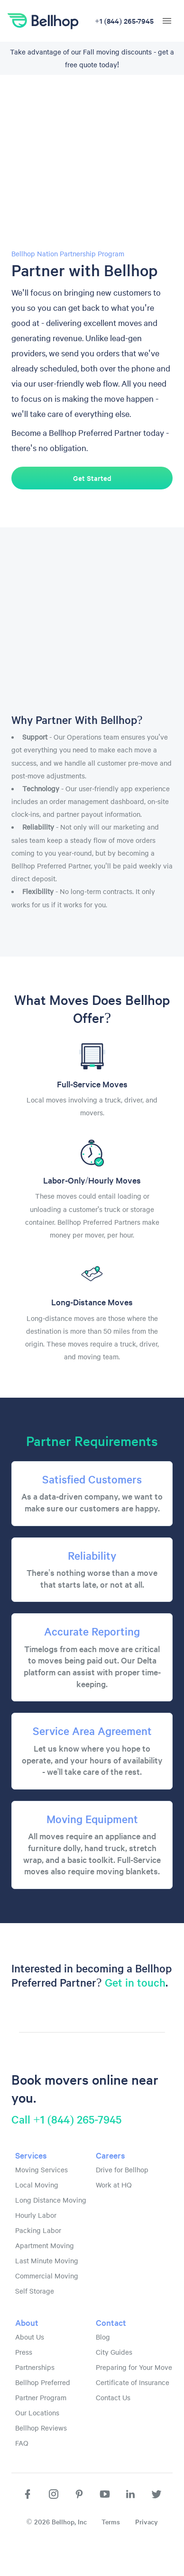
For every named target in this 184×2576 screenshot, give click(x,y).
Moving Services (41, 2169)
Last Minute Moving (46, 2260)
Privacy (146, 2521)
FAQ (21, 2443)
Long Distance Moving (50, 2200)
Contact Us (113, 2397)
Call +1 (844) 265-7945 (66, 2119)
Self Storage (34, 2291)
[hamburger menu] (166, 20)
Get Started (92, 478)
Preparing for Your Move (134, 2367)
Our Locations (37, 2412)
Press (23, 2352)
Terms (110, 2521)
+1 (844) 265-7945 (124, 21)
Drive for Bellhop (122, 2169)
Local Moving (36, 2184)
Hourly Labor (35, 2215)
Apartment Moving (44, 2245)
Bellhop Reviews (41, 2427)
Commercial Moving (46, 2275)
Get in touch (135, 1982)
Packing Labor (38, 2230)
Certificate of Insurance (132, 2382)
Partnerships (35, 2367)
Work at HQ (114, 2184)
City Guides (114, 2352)
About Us (29, 2336)
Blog (103, 2336)
